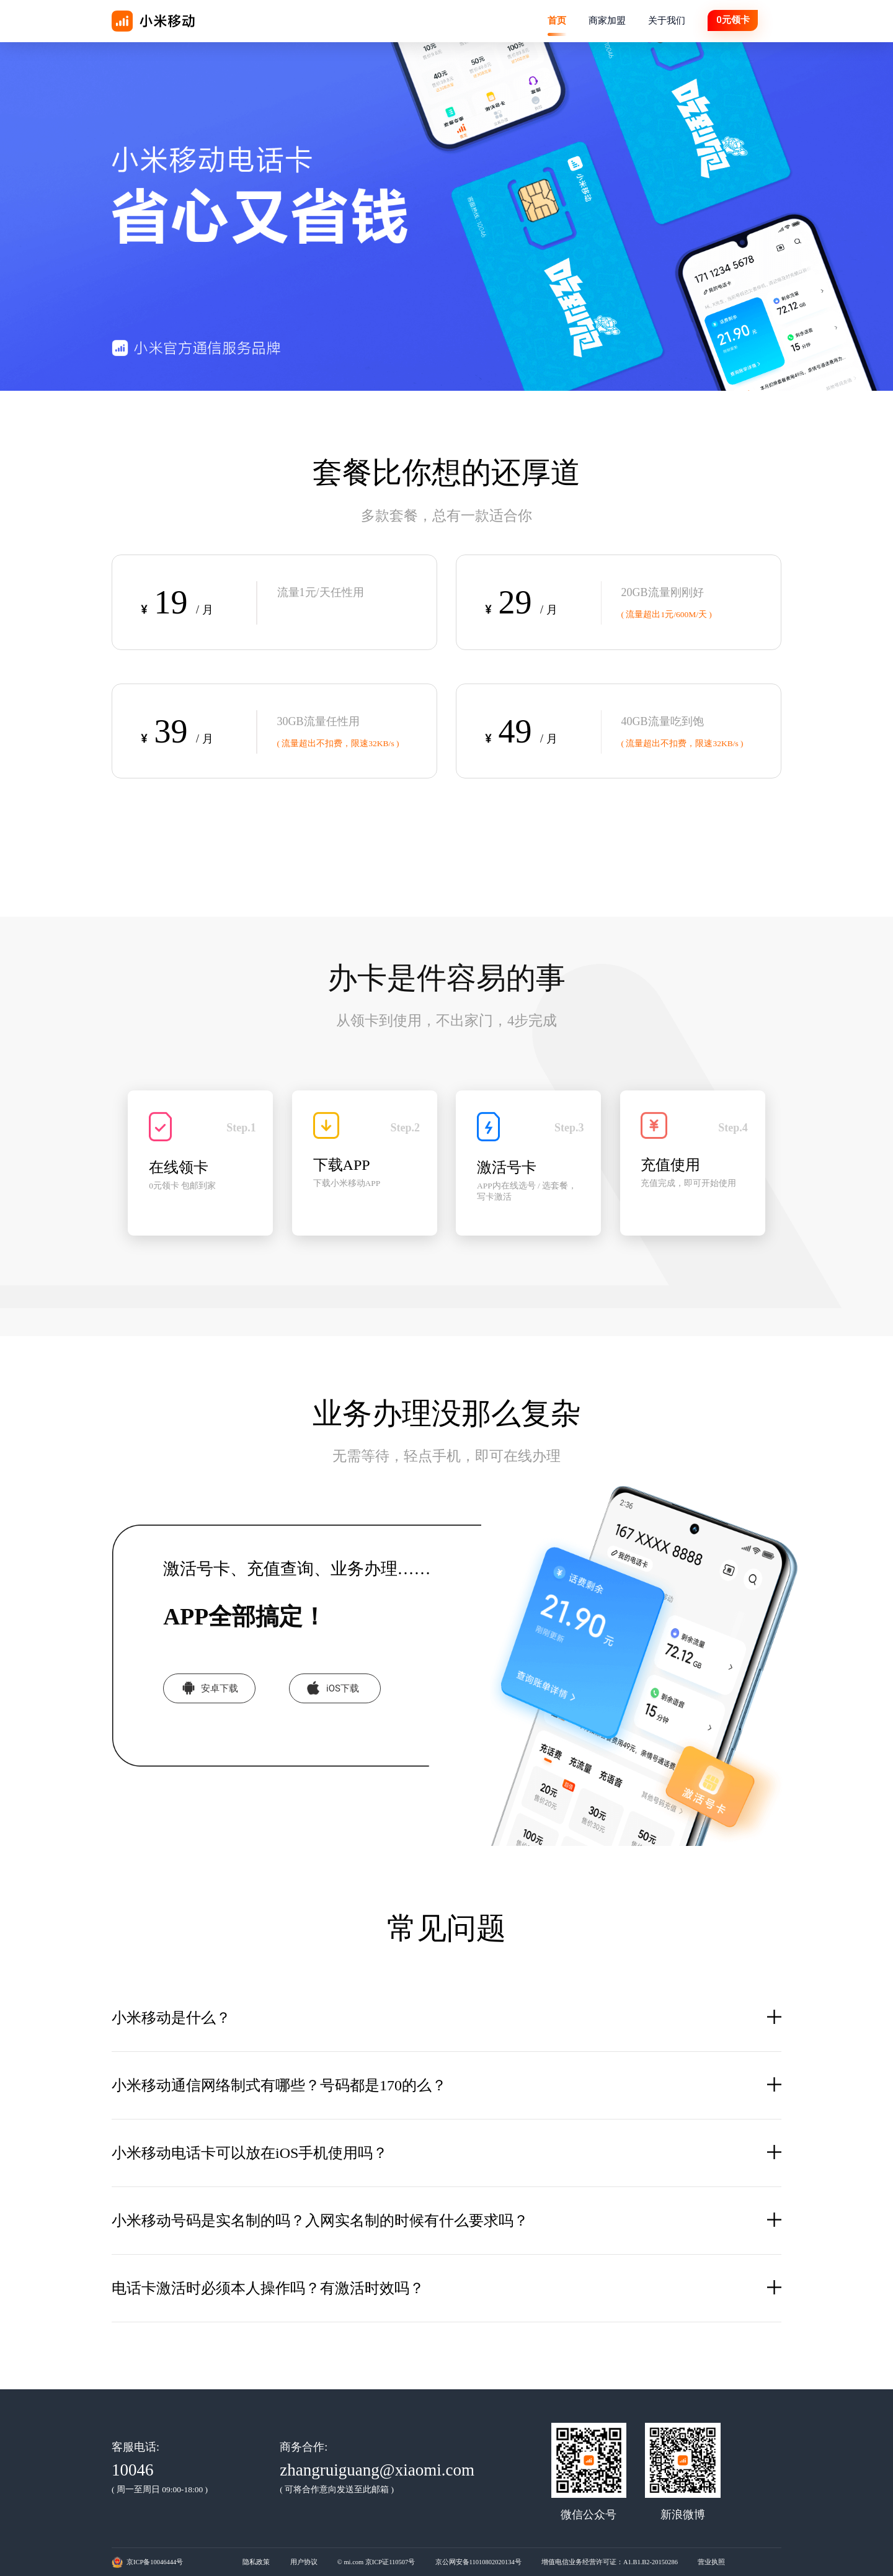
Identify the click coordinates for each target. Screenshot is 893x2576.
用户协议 (304, 2562)
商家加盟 (607, 20)
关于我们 (666, 20)
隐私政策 (256, 2562)
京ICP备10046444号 (155, 2562)
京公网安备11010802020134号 (478, 2562)
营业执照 (711, 2562)
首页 (557, 20)
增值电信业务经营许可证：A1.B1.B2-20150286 (609, 2562)
